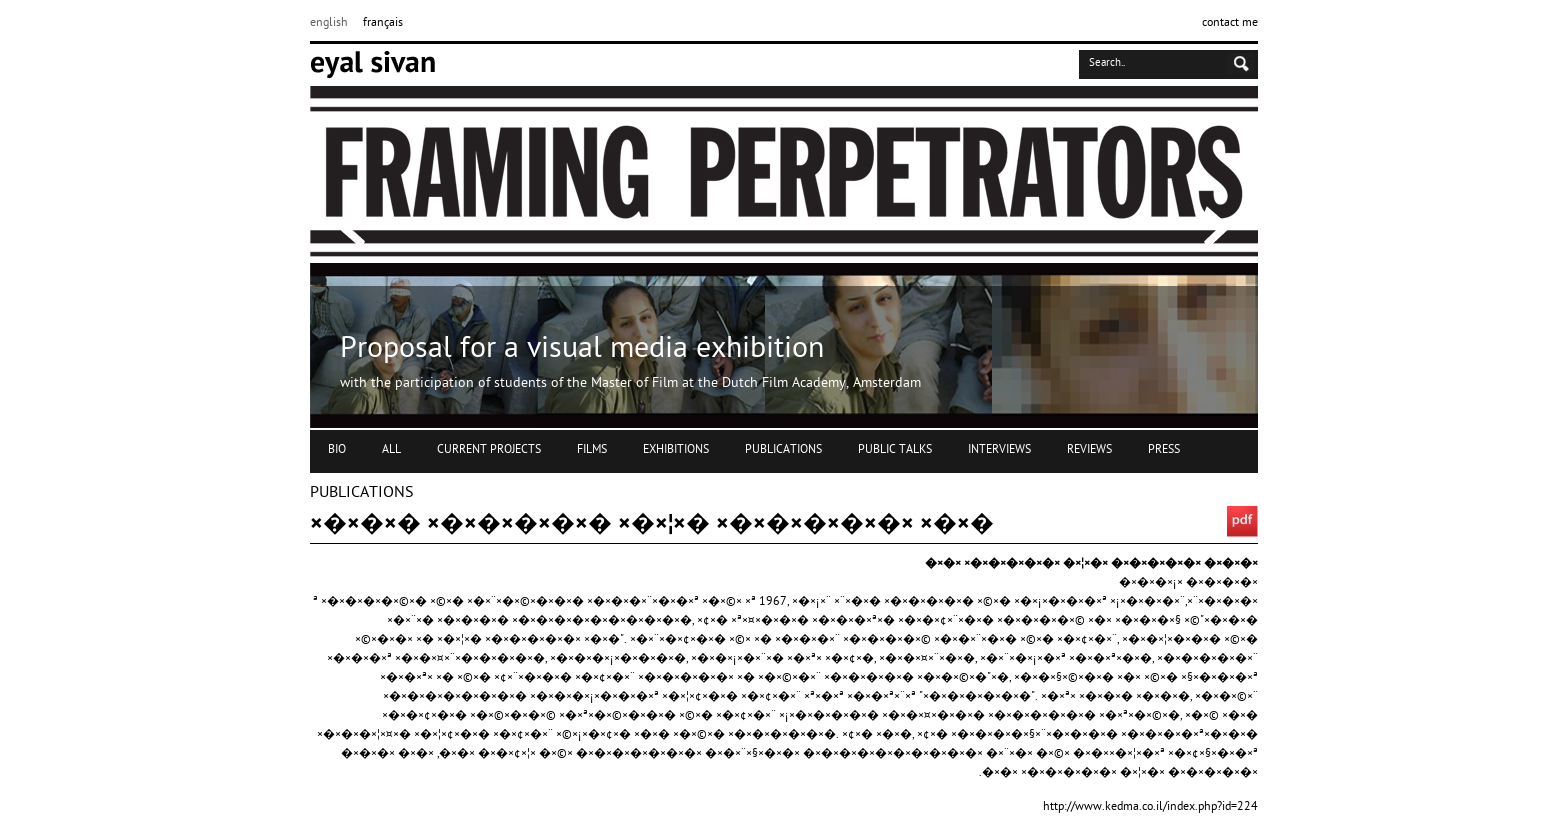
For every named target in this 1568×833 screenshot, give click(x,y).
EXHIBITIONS (676, 450)
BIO (337, 450)
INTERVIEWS (999, 450)
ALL (391, 450)
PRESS (1164, 450)
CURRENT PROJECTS (489, 450)
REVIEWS (1089, 450)
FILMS (592, 450)
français (383, 23)
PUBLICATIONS (783, 450)
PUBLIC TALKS (895, 450)
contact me (1230, 23)
